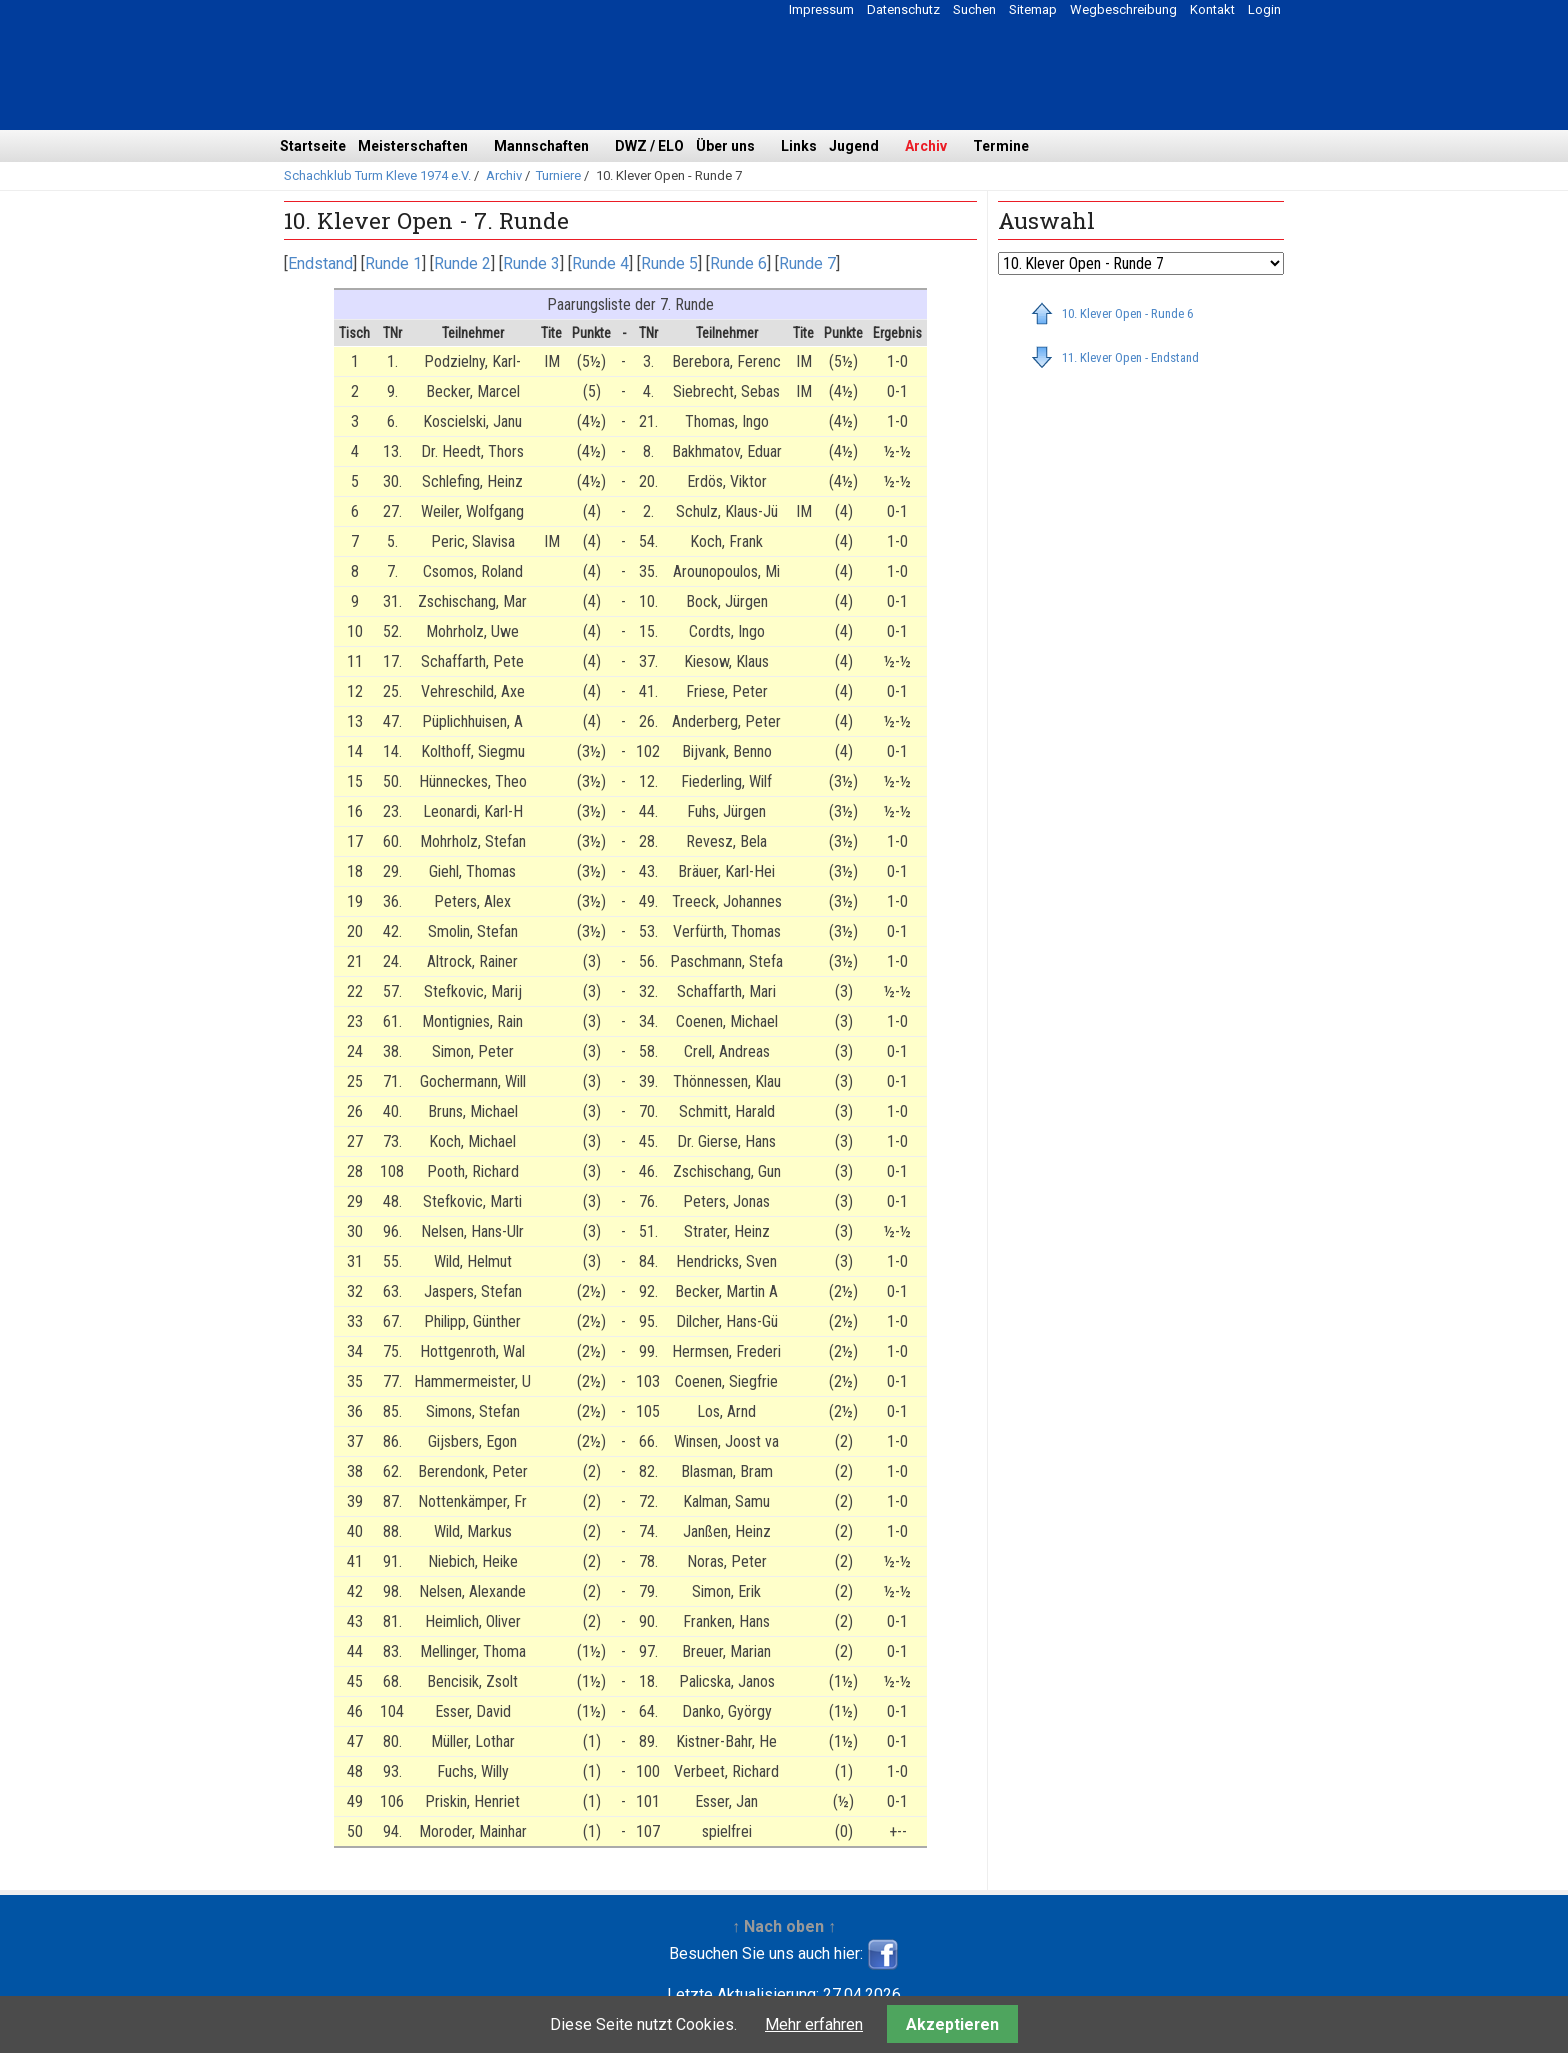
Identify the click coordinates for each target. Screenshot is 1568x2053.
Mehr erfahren (814, 2024)
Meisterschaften (413, 146)
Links (799, 146)
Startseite (313, 146)
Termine (1001, 146)
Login (1264, 9)
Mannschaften (541, 146)
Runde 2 (462, 263)
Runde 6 (738, 263)
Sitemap (1033, 9)
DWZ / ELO (649, 146)
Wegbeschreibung (1123, 9)
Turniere (558, 175)
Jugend (854, 146)
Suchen (974, 9)
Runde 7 (807, 263)
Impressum (821, 9)
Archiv (926, 146)
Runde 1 (393, 263)
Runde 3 (531, 263)
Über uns (725, 146)
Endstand (320, 263)
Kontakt (1212, 9)
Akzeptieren (952, 2024)
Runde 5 (669, 263)
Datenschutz (903, 9)
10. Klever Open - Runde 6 (1127, 313)
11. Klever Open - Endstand (1130, 357)
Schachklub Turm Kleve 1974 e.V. (377, 175)
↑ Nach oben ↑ (784, 1926)
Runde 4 (600, 263)
